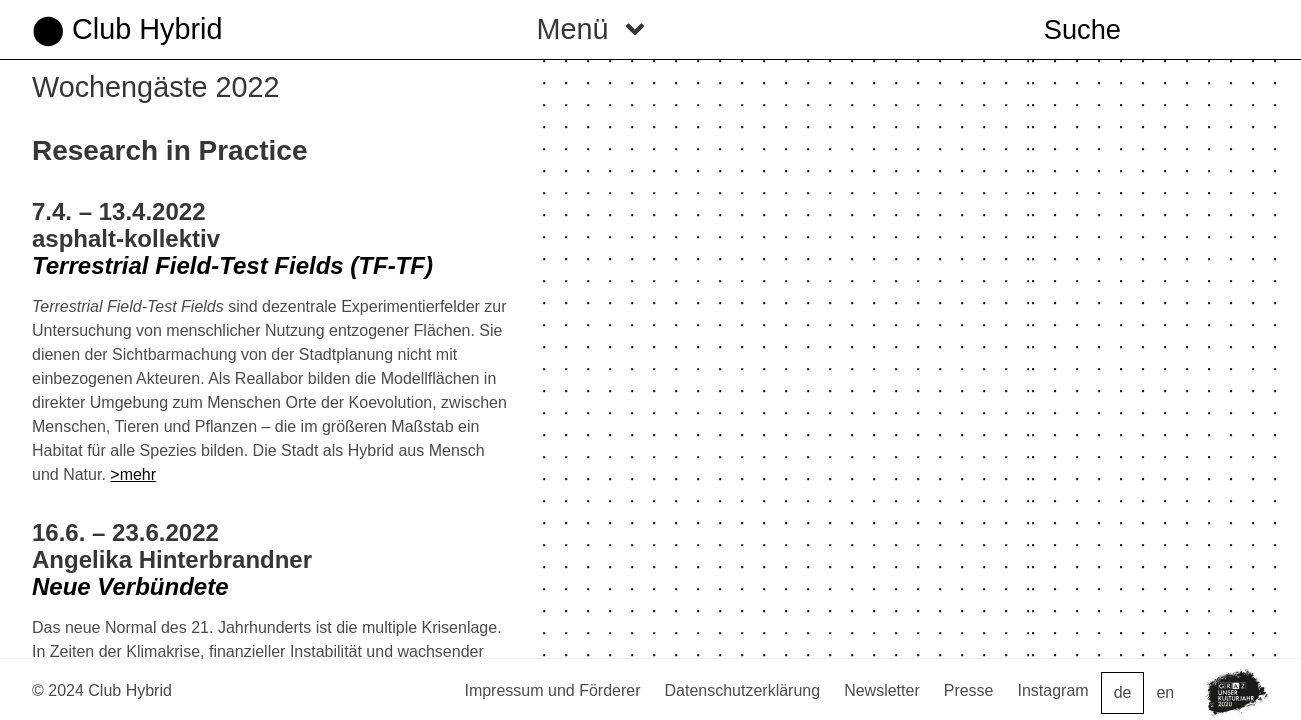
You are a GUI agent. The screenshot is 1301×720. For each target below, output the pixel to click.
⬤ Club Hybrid (127, 29)
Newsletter (882, 690)
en (1165, 692)
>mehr (133, 474)
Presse (969, 690)
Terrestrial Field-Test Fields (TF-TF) (232, 265)
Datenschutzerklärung (743, 690)
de (1123, 692)
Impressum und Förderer (552, 690)
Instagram (1053, 690)
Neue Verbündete (130, 586)
